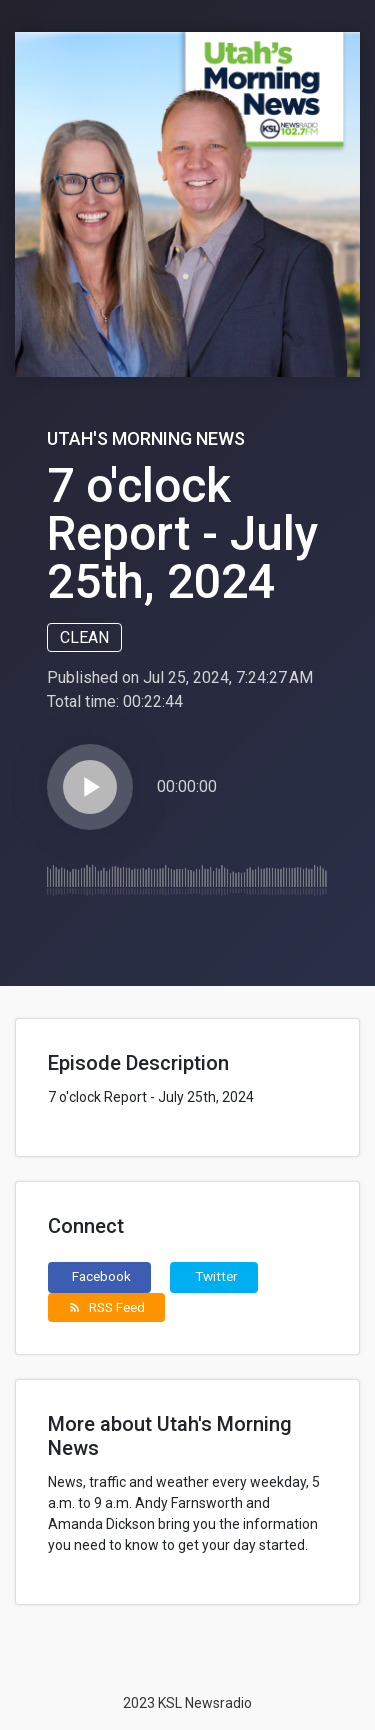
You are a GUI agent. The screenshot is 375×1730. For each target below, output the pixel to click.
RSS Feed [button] (106, 1307)
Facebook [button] (101, 1276)
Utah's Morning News (146, 438)
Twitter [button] (216, 1276)
